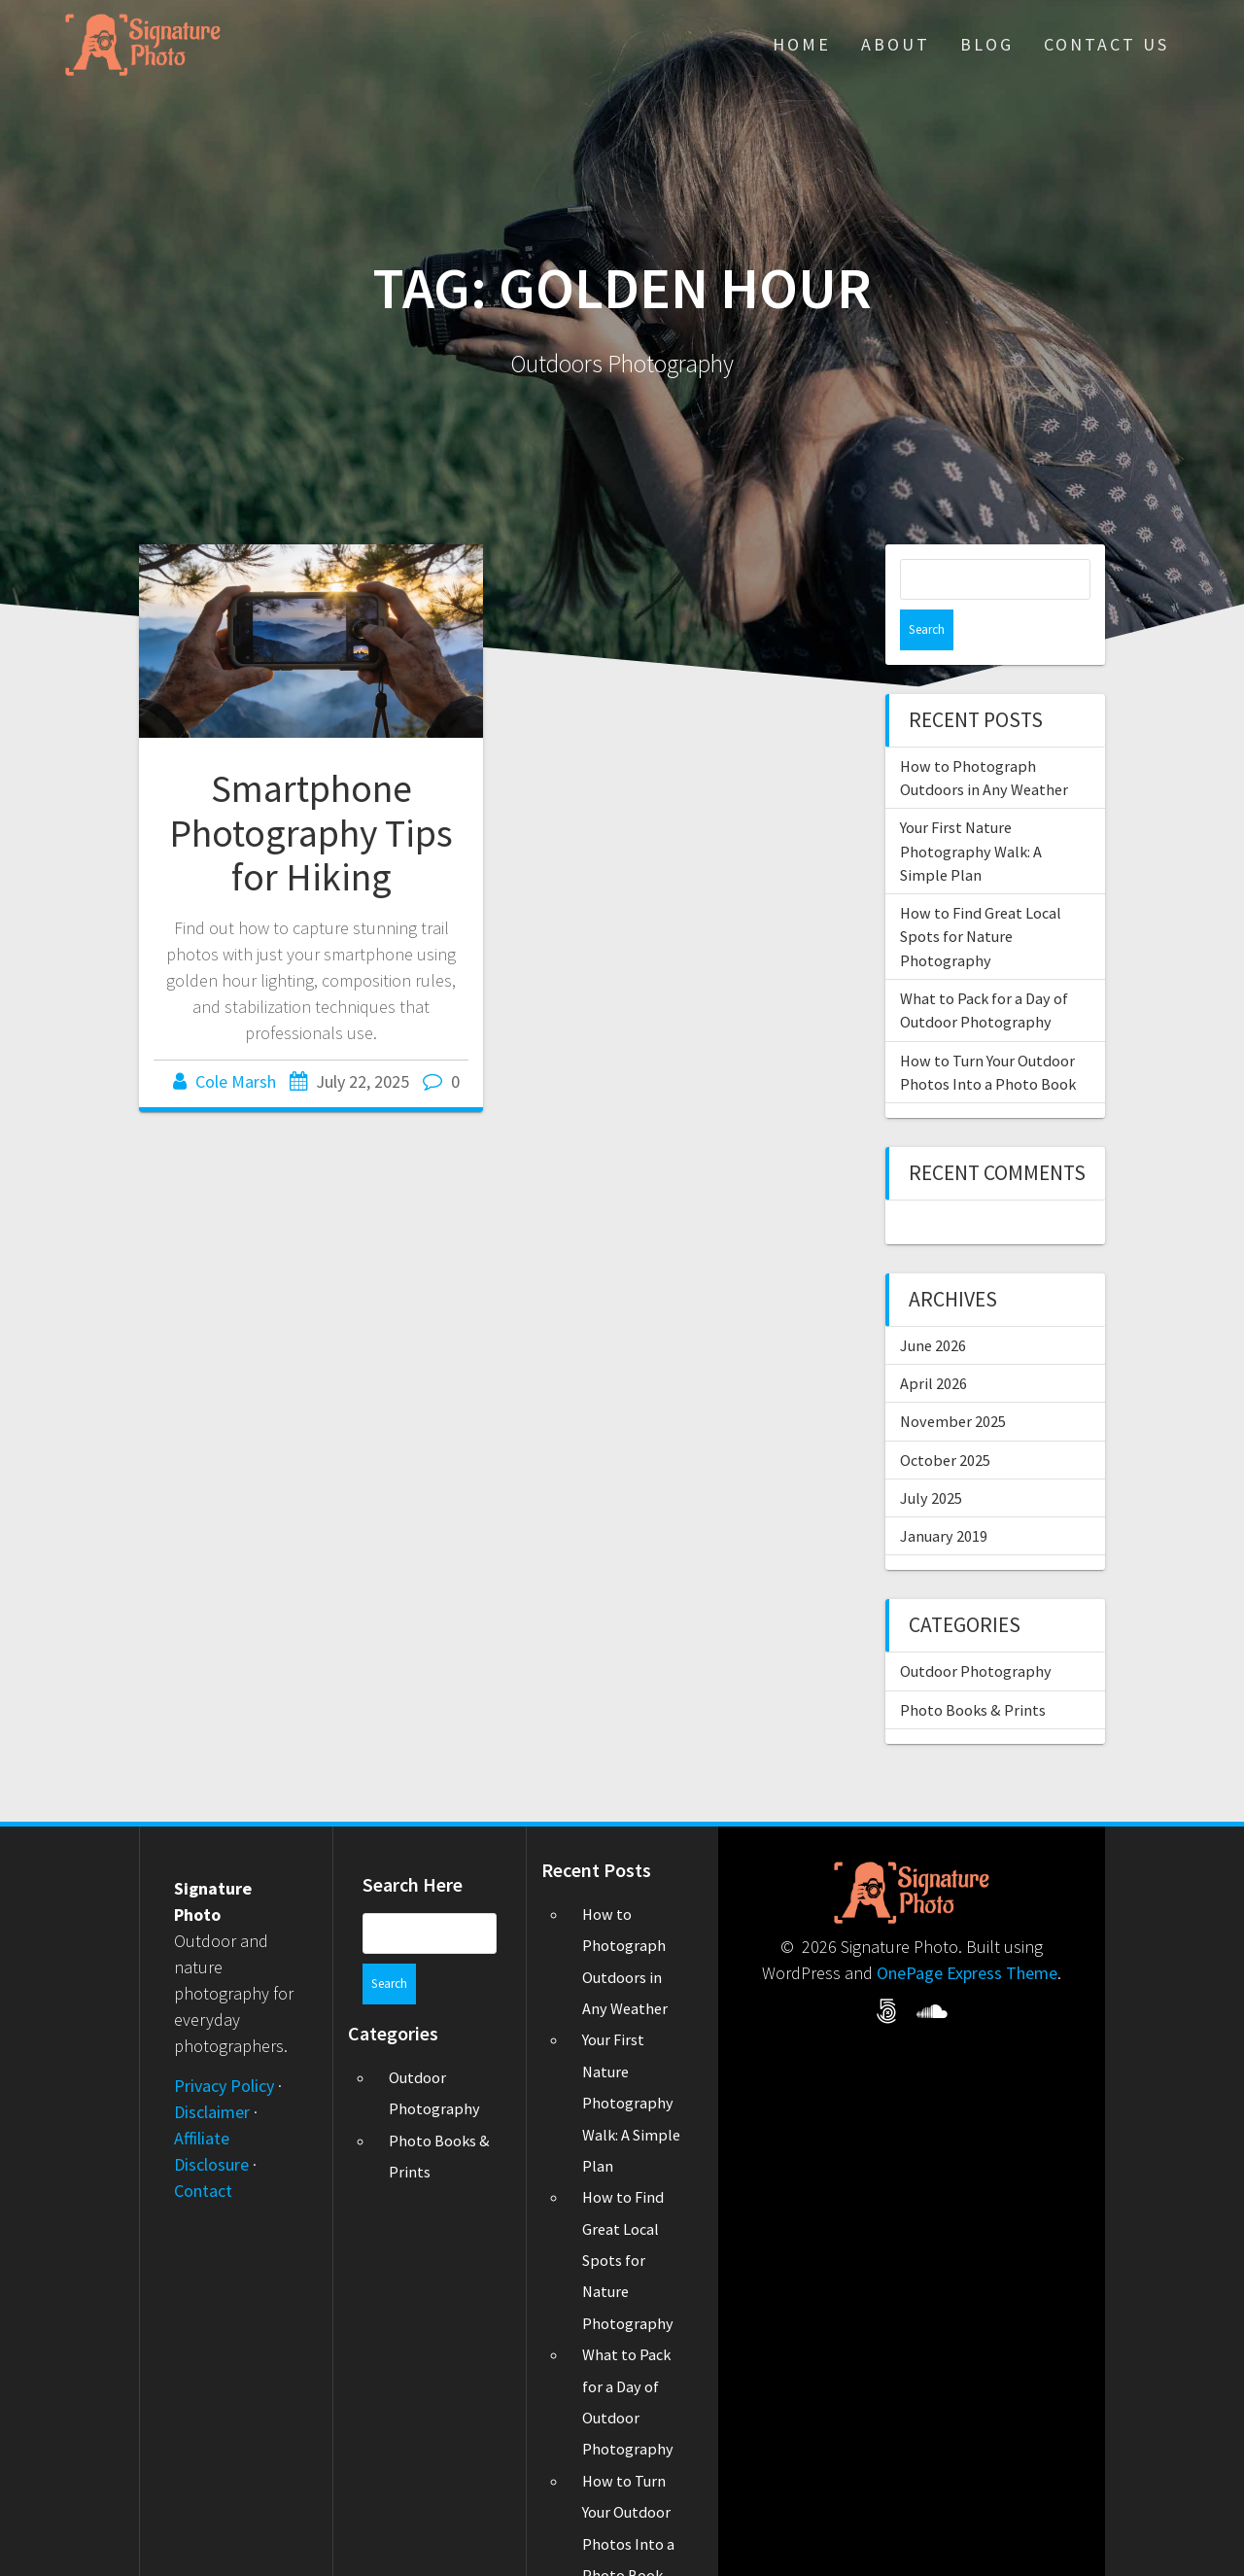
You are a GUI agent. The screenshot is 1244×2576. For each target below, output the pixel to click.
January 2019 (943, 1495)
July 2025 (931, 1457)
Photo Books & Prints (973, 1669)
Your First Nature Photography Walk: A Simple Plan (971, 810)
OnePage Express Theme (967, 1932)
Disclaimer (212, 2071)
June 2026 (933, 1304)
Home (802, 44)
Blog (987, 44)
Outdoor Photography (976, 1630)
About (895, 44)
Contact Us (1106, 44)
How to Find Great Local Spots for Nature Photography (980, 895)
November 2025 (953, 1380)
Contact (203, 2150)
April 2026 (933, 1342)
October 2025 (945, 1419)
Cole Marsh (235, 1081)
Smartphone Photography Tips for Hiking (311, 832)
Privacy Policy (224, 2045)
